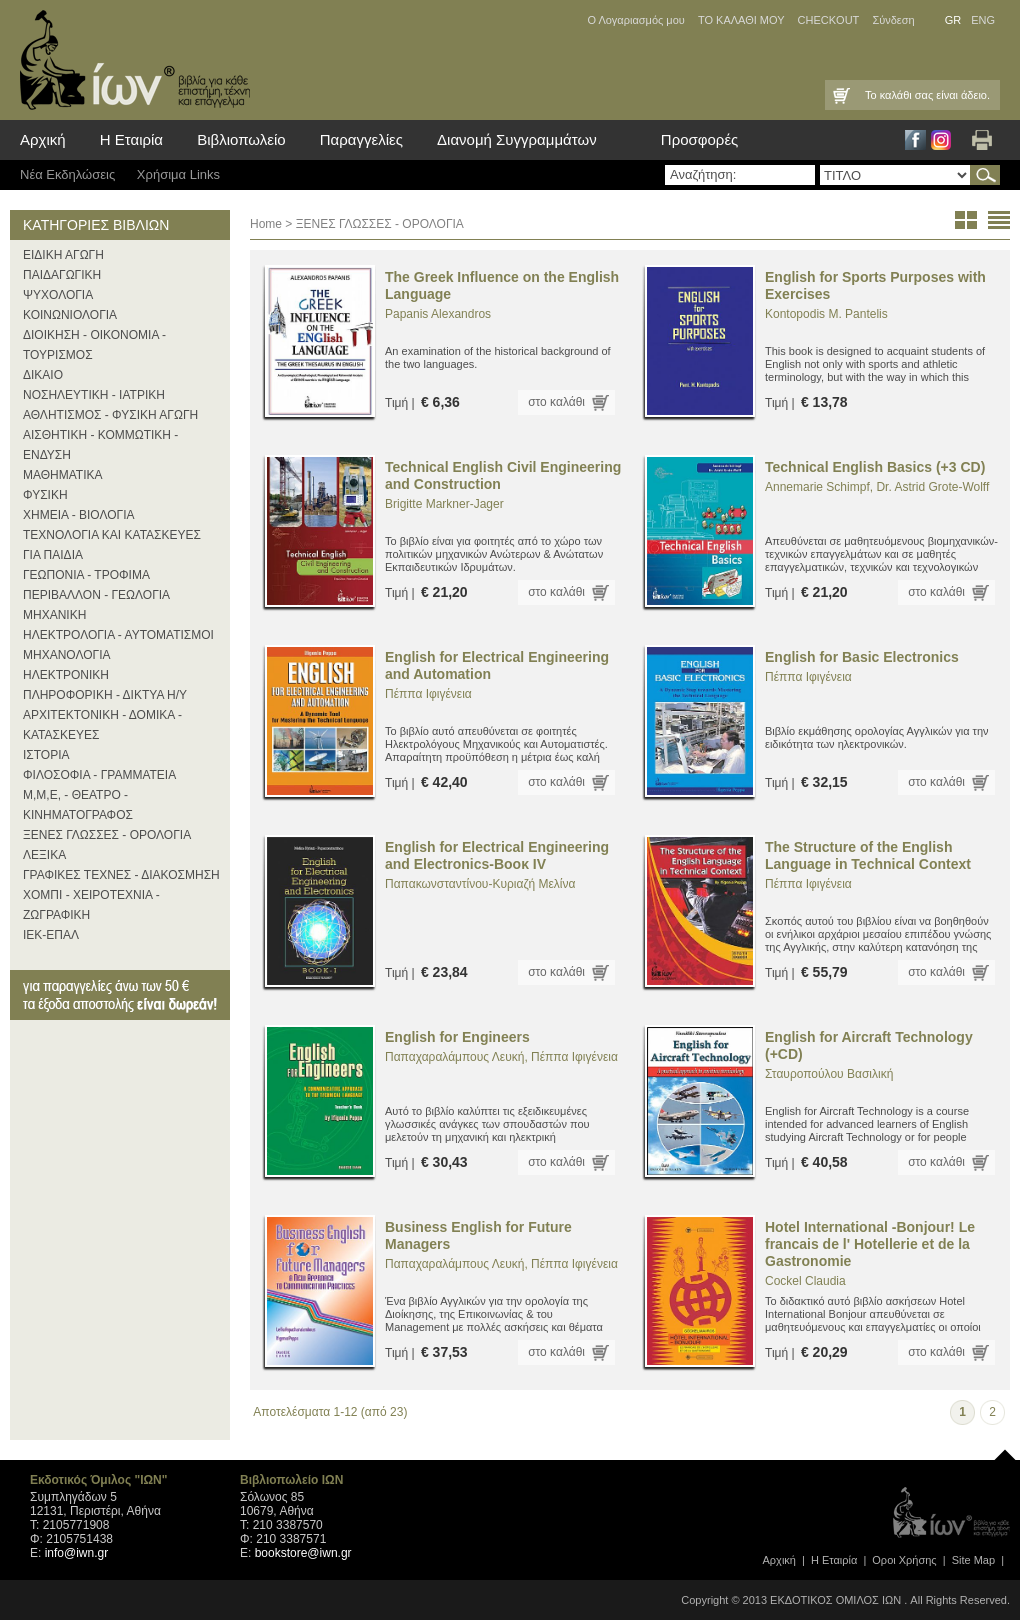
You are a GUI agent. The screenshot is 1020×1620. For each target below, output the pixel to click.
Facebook (915, 140)
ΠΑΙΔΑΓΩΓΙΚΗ (62, 275)
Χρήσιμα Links (178, 174)
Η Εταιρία (131, 139)
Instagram (941, 140)
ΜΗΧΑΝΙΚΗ (54, 615)
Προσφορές (699, 139)
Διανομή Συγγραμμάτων (517, 139)
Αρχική (43, 139)
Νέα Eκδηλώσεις (67, 174)
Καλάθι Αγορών (840, 95)
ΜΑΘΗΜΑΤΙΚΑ (63, 475)
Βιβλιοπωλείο (241, 139)
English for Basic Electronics (862, 657)
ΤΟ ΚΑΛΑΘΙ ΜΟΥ (741, 20)
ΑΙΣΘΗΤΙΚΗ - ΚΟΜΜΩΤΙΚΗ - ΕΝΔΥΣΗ (100, 445)
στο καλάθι (556, 402)
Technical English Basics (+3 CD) (875, 467)
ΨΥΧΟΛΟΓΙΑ (58, 295)
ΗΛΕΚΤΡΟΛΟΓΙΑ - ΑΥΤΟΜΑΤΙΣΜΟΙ (118, 635)
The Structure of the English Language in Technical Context (868, 855)
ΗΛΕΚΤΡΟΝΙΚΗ (66, 675)
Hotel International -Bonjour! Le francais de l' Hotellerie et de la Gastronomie (870, 1244)
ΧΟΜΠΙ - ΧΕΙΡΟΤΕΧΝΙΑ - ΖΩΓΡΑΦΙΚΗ (91, 905)
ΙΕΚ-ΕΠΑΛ (51, 935)
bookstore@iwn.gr (303, 1553)
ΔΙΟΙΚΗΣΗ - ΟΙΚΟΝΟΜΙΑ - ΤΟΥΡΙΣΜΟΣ (94, 345)
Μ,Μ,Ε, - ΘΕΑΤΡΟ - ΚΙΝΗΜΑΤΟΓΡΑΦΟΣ (78, 805)
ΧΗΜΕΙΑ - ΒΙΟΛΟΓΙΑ (79, 515)
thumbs (966, 220)
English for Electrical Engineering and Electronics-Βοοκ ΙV (497, 855)
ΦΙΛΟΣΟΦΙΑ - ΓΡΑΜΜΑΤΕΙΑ (99, 775)
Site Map (973, 1560)
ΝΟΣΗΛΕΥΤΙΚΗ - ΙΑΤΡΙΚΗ (94, 395)
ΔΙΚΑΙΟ (43, 375)
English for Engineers (457, 1037)
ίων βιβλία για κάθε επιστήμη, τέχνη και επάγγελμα (130, 60)
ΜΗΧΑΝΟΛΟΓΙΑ (67, 655)
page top (1005, 1450)
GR (953, 20)
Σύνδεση (893, 20)
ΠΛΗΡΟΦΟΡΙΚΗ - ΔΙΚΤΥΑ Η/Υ (105, 695)
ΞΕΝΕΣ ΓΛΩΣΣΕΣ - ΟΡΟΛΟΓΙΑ (107, 835)
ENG (983, 20)
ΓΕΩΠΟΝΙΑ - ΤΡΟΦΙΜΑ (86, 575)
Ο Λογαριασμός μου (635, 20)
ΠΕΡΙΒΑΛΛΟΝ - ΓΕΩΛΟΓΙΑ (96, 595)
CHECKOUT (829, 20)
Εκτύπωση (982, 140)
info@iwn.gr (77, 1553)
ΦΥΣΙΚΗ (45, 495)
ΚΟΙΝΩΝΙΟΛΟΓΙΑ (70, 315)
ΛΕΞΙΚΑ (44, 855)
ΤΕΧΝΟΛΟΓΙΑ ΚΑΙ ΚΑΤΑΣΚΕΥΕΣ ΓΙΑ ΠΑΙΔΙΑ (112, 545)
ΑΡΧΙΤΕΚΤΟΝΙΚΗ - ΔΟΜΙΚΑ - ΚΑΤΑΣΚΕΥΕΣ (102, 725)
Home (266, 224)
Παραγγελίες (361, 139)
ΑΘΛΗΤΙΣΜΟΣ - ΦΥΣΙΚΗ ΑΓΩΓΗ (110, 415)
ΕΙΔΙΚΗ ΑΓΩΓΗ (63, 255)
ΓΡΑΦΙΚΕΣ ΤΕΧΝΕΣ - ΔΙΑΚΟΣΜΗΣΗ (121, 875)
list (999, 220)
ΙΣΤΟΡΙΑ (46, 755)
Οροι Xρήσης (904, 1560)
